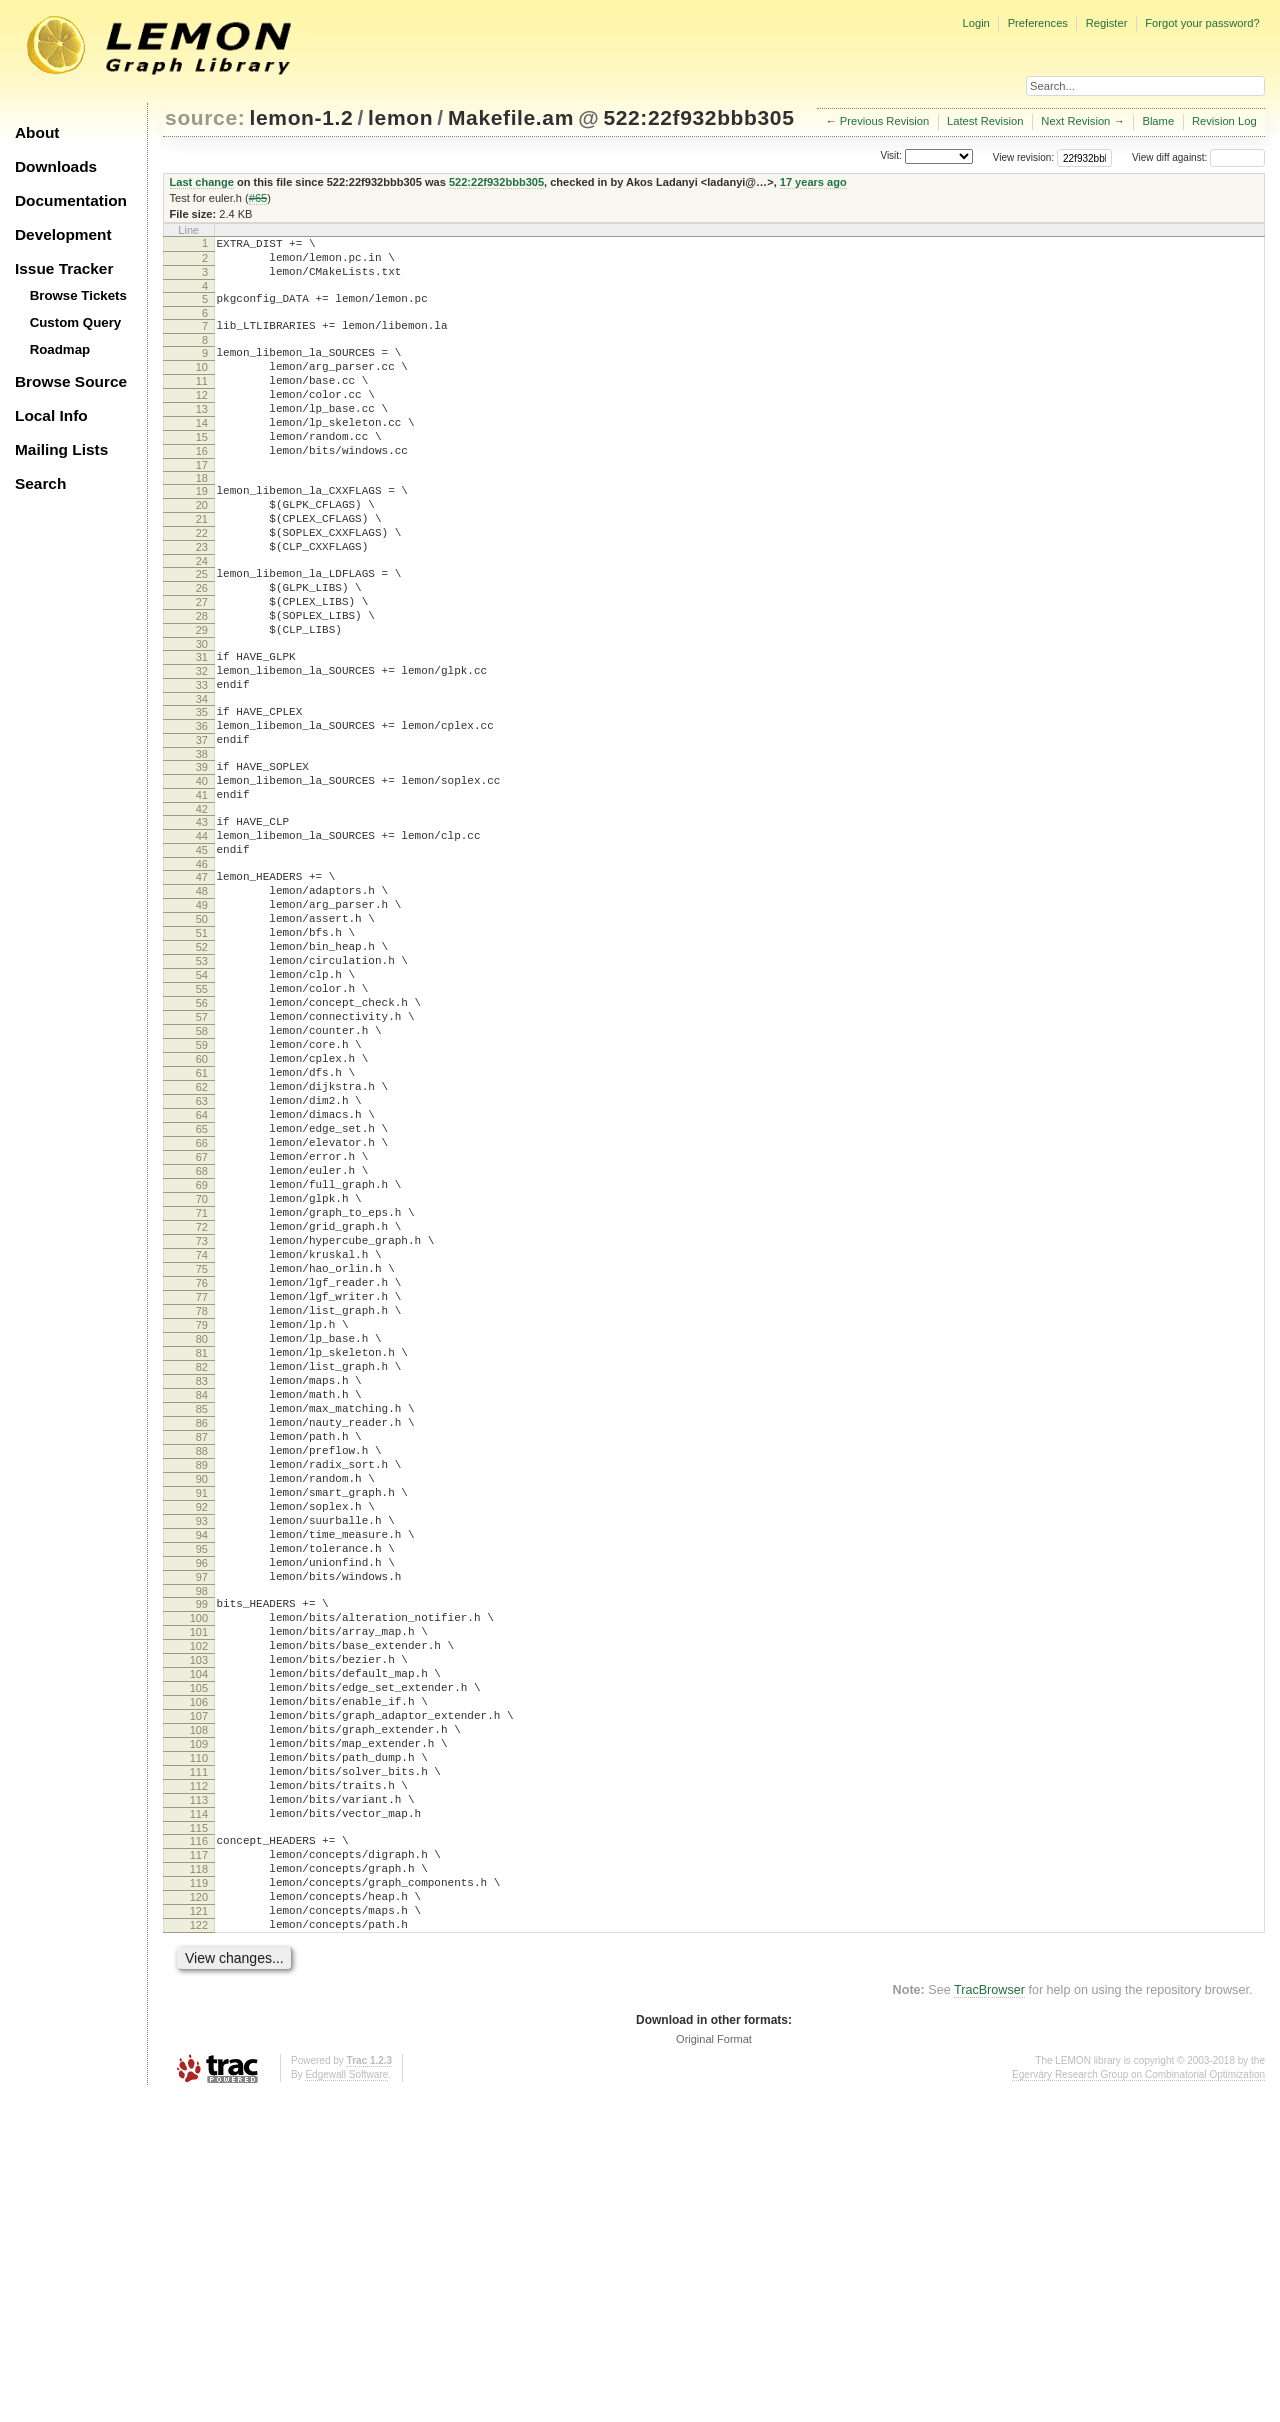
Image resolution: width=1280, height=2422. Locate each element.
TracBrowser (989, 2317)
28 (202, 679)
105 (199, 1964)
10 (202, 385)
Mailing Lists (61, 449)
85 (202, 1628)
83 (202, 1594)
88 (202, 1679)
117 (199, 2164)
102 (199, 1913)
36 (202, 807)
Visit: (891, 156)
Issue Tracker (64, 268)
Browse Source (71, 381)
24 (202, 615)
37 (202, 824)
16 (202, 487)
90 (202, 1713)
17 (202, 504)
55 (202, 1118)
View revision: (1024, 157)
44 (202, 935)
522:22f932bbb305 (698, 117)
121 (199, 2232)
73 (202, 1424)
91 (202, 1730)
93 (202, 1764)
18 (202, 517)
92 (202, 1747)
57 (202, 1152)
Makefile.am (511, 117)
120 (199, 2215)
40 (202, 871)
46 (202, 969)
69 (202, 1356)
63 (202, 1254)
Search (40, 483)
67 (202, 1322)
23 (202, 598)
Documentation (71, 200)
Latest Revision (985, 121)
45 (202, 952)
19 (202, 530)
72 (202, 1407)
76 (202, 1475)
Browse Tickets (78, 295)
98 (202, 1849)
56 (202, 1135)
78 (202, 1509)
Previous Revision (885, 121)
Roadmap (60, 349)
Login (975, 23)
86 (202, 1645)
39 (202, 854)
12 (202, 419)
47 (202, 982)
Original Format (714, 2366)
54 (202, 1101)
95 (202, 1798)
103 (199, 1930)
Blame (1158, 121)
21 (202, 564)
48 (202, 999)
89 (202, 1696)
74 (202, 1441)
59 (202, 1186)
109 (199, 2032)
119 (199, 2198)
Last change (202, 182)
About (37, 132)
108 (199, 2015)
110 (199, 2049)
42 (202, 905)
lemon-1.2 (302, 117)
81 (202, 1560)
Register (1107, 23)
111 (199, 2066)
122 (199, 2249)
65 (202, 1288)
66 (202, 1305)
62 (202, 1237)
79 (202, 1526)
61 (202, 1220)
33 (202, 760)
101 (199, 1896)
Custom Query (76, 322)
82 (202, 1577)
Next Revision (1075, 121)
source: (205, 117)
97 (202, 1832)
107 (199, 1998)
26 (202, 645)
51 (202, 1050)
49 (202, 1016)
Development (63, 234)
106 (199, 1981)
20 (202, 547)
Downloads (56, 166)
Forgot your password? (1202, 23)
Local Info (51, 415)
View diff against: (1198, 157)
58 (202, 1169)
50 (202, 1033)
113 (199, 2100)
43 (202, 918)
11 (202, 402)
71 (202, 1390)
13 (202, 436)
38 (202, 841)
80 (202, 1543)
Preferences (1038, 23)
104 (199, 1947)
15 (202, 470)
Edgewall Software (346, 2401)
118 (199, 2181)
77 (202, 1492)
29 (202, 696)
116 (199, 2147)
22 (202, 581)
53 (202, 1084)
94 (202, 1781)
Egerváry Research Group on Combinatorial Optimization (1138, 2401)
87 (202, 1662)
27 (202, 662)
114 (199, 2117)
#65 (258, 198)
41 (202, 888)
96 (202, 1815)
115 (199, 2134)
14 (202, 453)
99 (202, 1862)
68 (202, 1339)
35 (202, 790)
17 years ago (813, 182)
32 (202, 743)
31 (202, 726)
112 (199, 2083)
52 (202, 1067)
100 (199, 1879)
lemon (400, 117)
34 (202, 777)
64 (202, 1271)
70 (202, 1373)
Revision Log (1224, 121)
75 (202, 1458)
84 (202, 1611)
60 (202, 1203)
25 (202, 628)
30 (202, 713)
